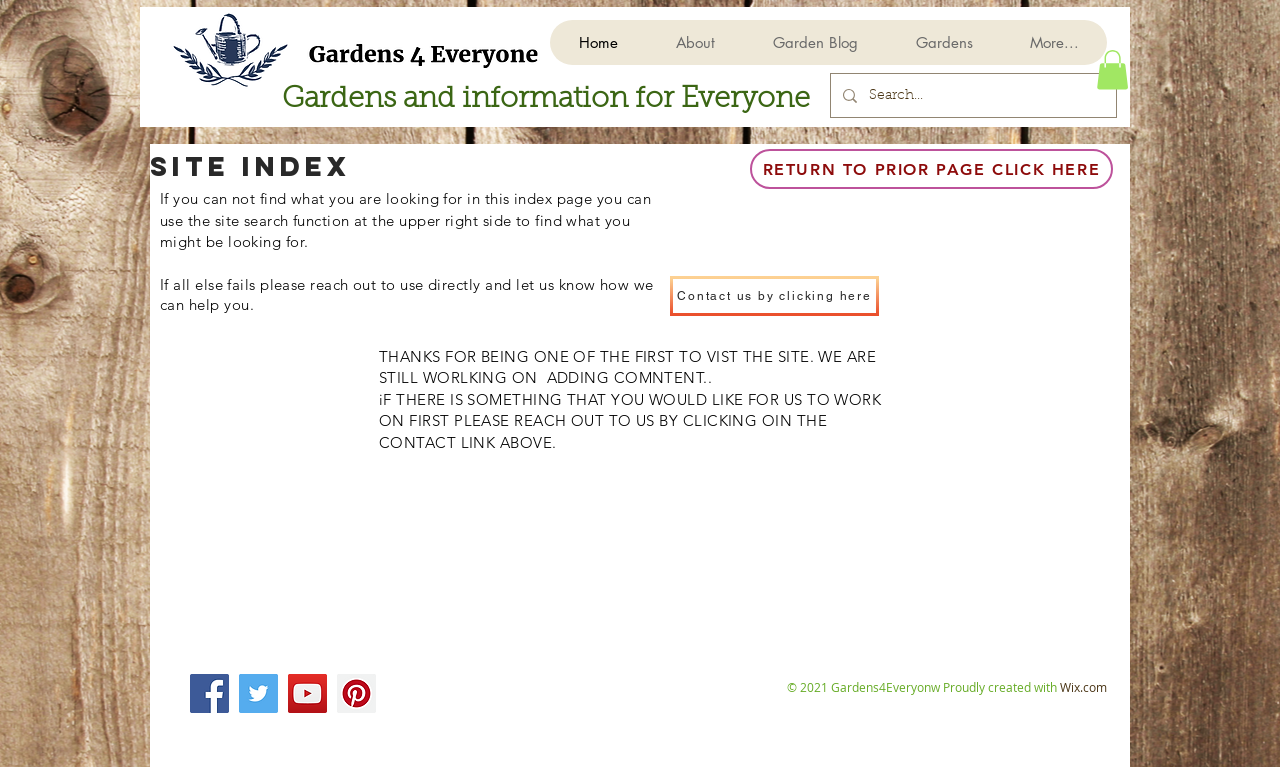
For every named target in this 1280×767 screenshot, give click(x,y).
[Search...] (971, 95)
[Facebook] (209, 693)
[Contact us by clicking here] (774, 296)
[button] (943, 42)
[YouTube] (307, 693)
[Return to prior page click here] (931, 169)
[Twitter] (258, 693)
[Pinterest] (356, 693)
